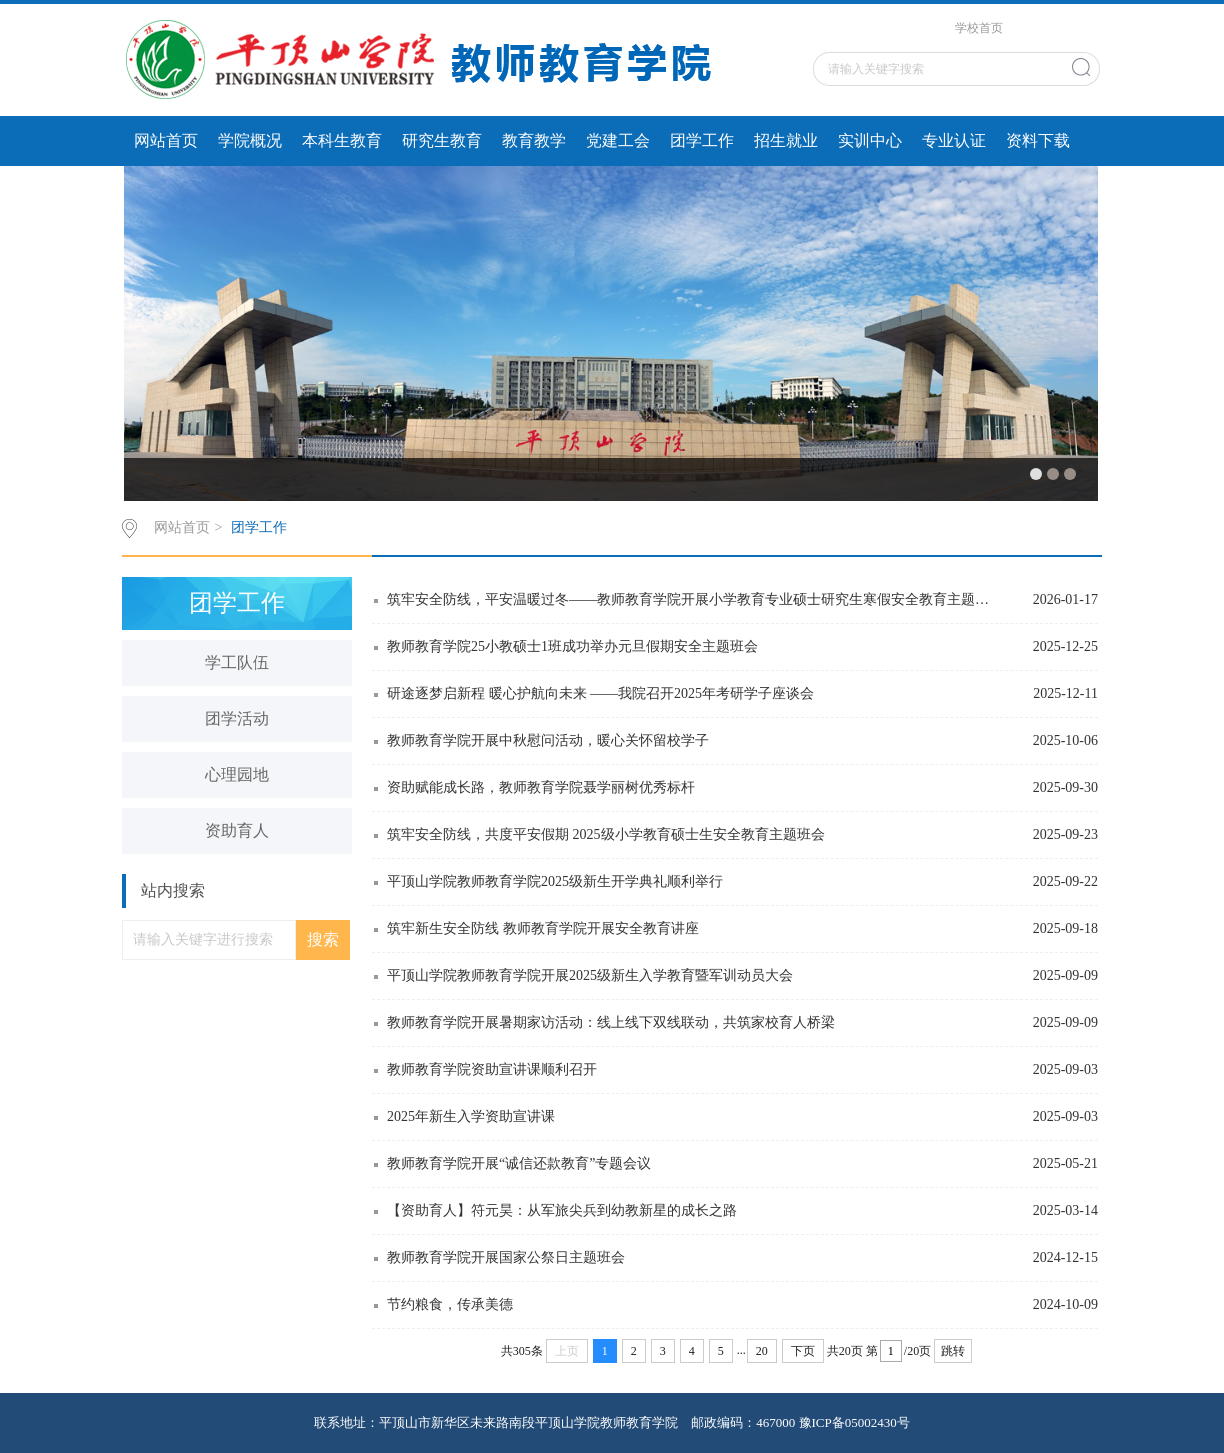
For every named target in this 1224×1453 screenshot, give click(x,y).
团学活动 (237, 718)
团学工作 (702, 140)
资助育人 (237, 830)
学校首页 (979, 28)
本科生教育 (342, 140)
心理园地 (237, 774)
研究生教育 (442, 140)
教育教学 (534, 140)
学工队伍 (237, 662)
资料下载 (1038, 140)
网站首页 (166, 140)
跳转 (953, 1351)
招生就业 (786, 140)
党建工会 (618, 140)
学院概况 (250, 140)
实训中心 (870, 140)
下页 (803, 1351)
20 (762, 1351)
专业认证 (954, 140)
